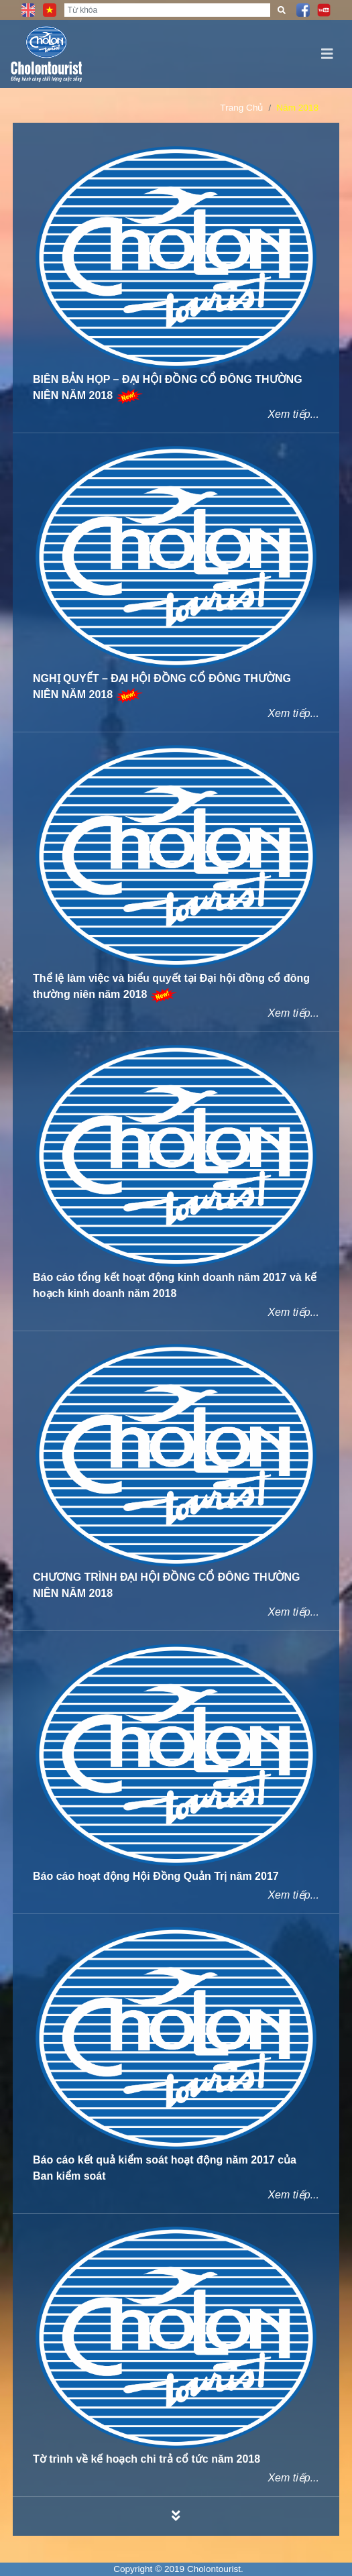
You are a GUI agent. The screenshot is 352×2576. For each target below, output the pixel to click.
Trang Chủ (241, 108)
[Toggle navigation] (327, 54)
